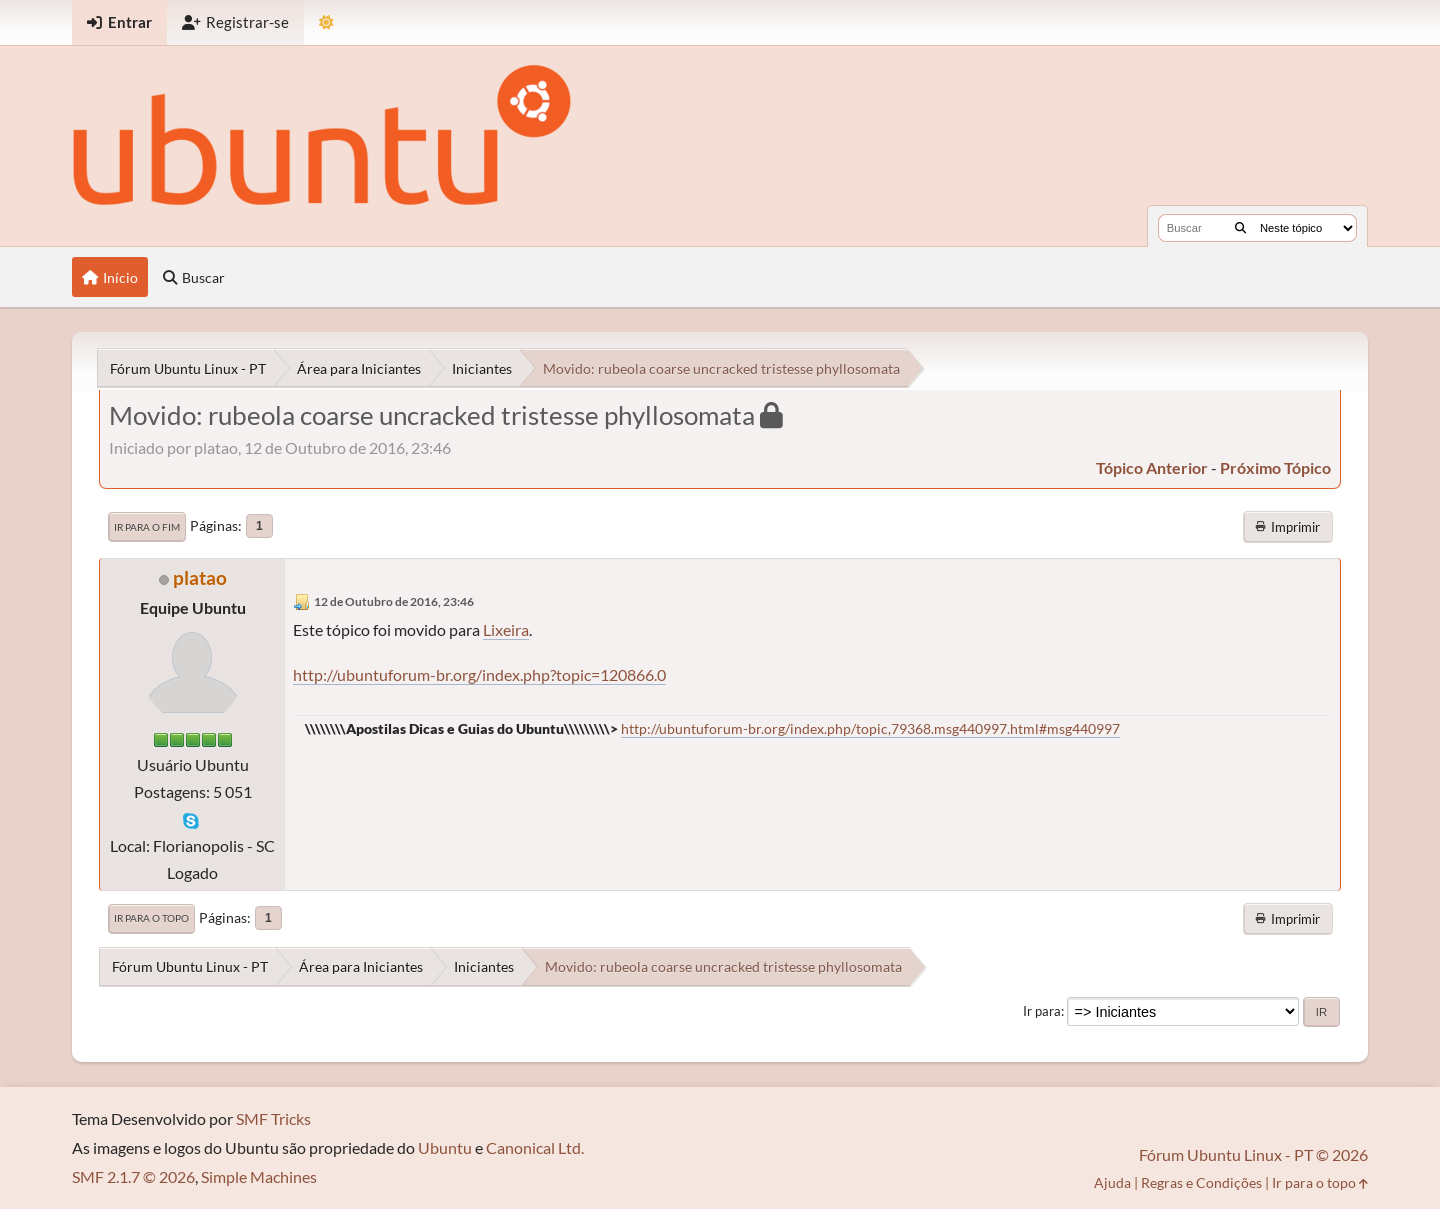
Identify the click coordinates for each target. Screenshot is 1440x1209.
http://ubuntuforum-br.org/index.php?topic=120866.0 (479, 674)
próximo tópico (1275, 467)
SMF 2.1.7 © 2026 (133, 1176)
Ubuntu (445, 1147)
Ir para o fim (147, 527)
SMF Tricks (273, 1118)
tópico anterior (1152, 467)
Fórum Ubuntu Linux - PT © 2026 (1253, 1154)
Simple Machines (259, 1176)
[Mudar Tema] (326, 22)
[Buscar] (1240, 228)
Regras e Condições (1201, 1182)
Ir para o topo (151, 918)
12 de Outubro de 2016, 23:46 (394, 601)
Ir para (1042, 1011)
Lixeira (506, 629)
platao (200, 577)
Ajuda (1112, 1182)
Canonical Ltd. (535, 1147)
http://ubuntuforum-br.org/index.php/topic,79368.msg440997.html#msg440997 (870, 728)
